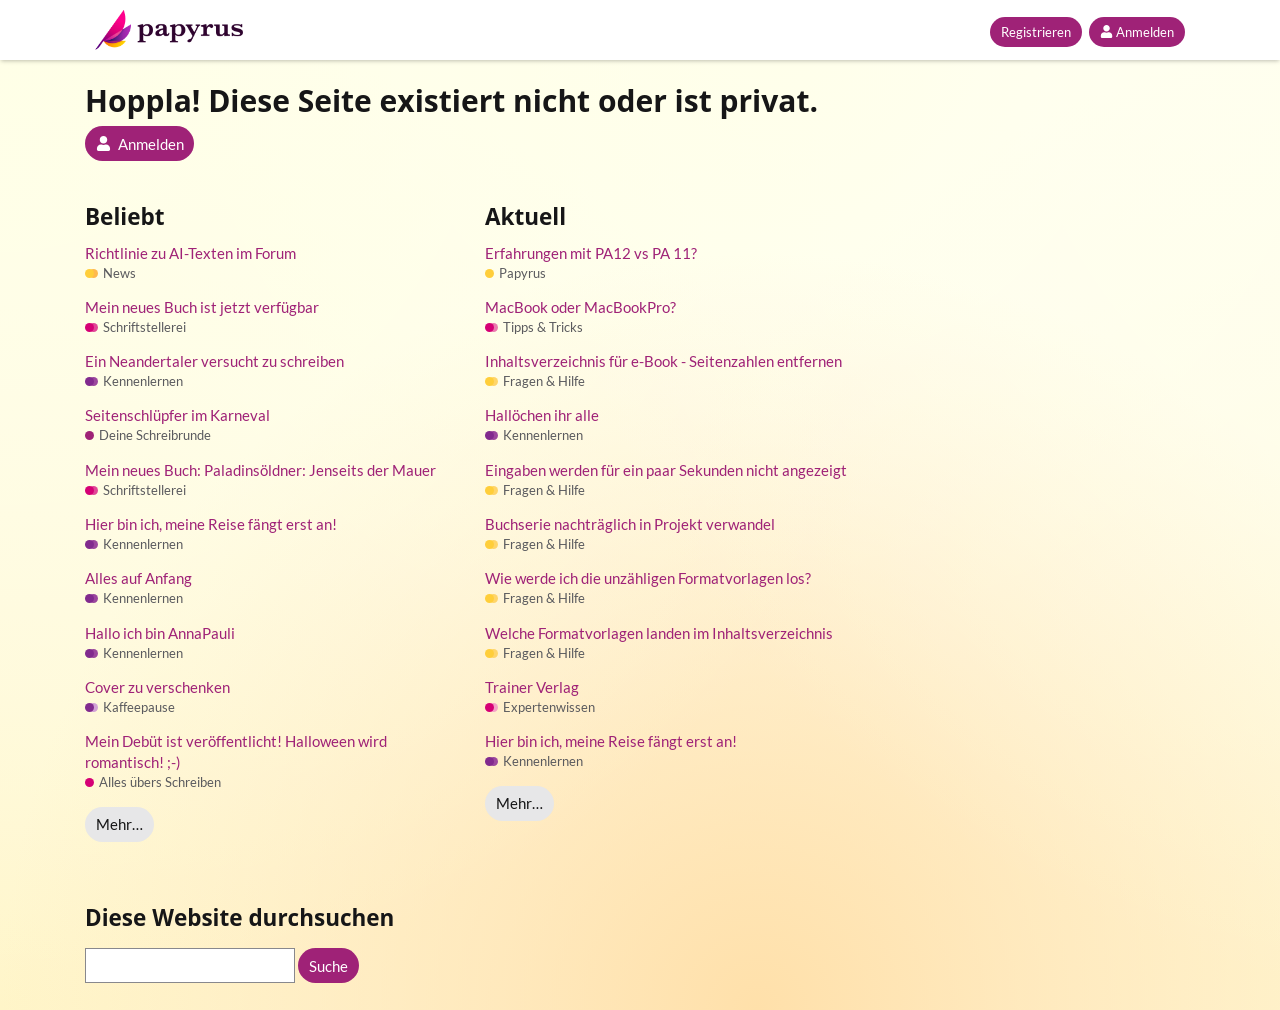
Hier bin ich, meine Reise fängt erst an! (211, 524)
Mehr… (119, 824)
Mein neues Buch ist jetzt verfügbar (202, 307)
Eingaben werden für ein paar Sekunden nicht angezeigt (666, 470)
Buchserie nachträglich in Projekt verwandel (630, 524)
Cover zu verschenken (157, 687)
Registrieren (1036, 32)
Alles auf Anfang (138, 578)
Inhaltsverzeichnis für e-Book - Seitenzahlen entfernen (663, 361)
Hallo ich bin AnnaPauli (160, 633)
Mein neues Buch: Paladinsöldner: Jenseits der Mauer (260, 470)
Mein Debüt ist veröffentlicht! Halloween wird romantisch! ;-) (236, 751)
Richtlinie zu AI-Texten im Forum (190, 253)
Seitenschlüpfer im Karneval (177, 415)
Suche (328, 966)
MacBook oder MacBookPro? (580, 307)
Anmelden (1137, 32)
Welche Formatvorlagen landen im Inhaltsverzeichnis (659, 633)
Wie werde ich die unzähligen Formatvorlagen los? (648, 578)
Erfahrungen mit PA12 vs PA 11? (591, 253)
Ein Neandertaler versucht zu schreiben (214, 361)
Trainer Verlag (532, 687)
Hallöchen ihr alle (542, 415)
